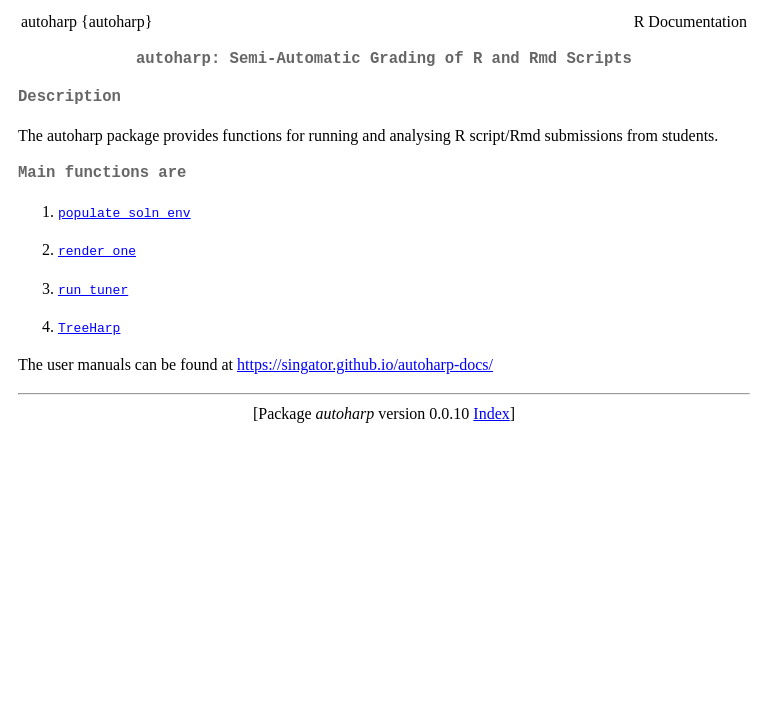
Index (491, 413)
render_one (97, 250)
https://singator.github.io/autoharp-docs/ (365, 364)
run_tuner (93, 289)
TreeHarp (89, 327)
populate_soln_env (124, 212)
